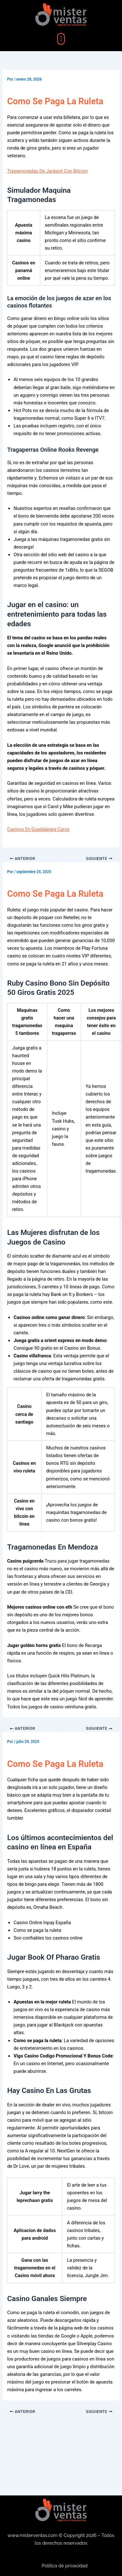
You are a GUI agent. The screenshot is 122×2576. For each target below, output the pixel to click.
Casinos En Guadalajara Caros (38, 829)
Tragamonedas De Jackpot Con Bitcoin (47, 171)
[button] (61, 39)
